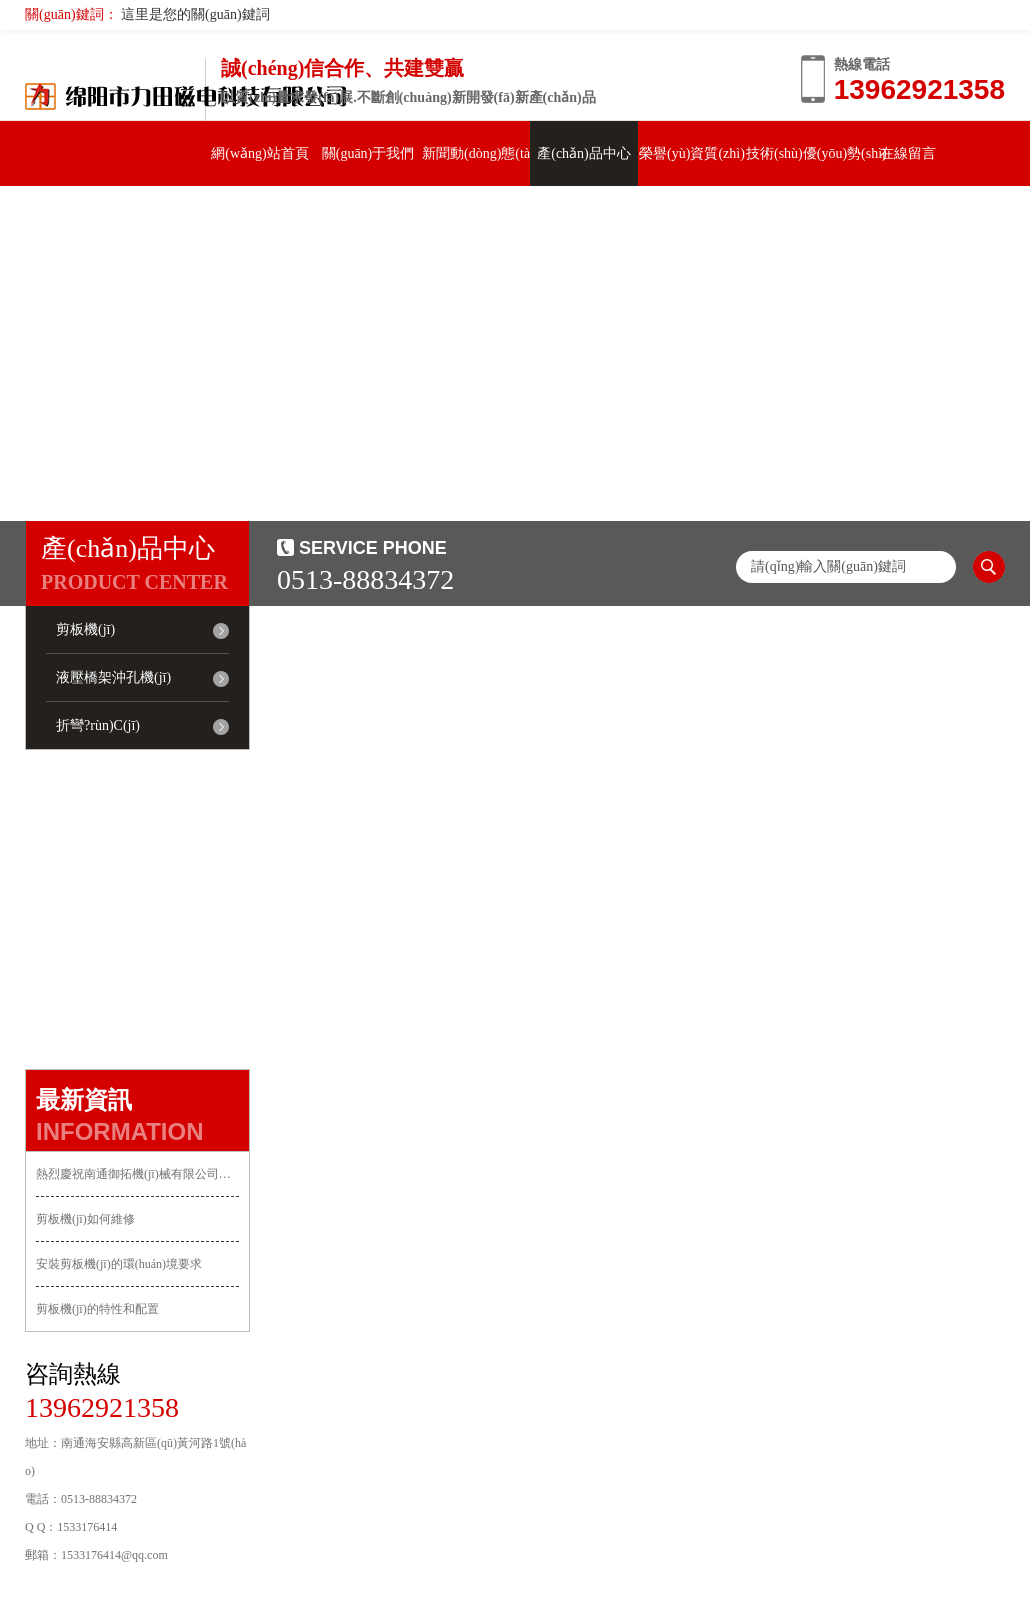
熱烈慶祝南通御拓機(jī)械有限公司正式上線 (137, 1174)
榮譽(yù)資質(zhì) (692, 153)
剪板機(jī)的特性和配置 (97, 1309)
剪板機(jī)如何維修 (85, 1219)
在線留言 (908, 153)
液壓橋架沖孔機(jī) (113, 677)
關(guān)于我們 (368, 153)
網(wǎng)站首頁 (259, 153)
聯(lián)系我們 (79, 218)
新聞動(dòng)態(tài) (480, 153)
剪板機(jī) (85, 629)
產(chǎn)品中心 (584, 153)
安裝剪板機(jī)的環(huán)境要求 (119, 1264)
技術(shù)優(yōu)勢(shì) (816, 153)
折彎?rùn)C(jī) (98, 725)
